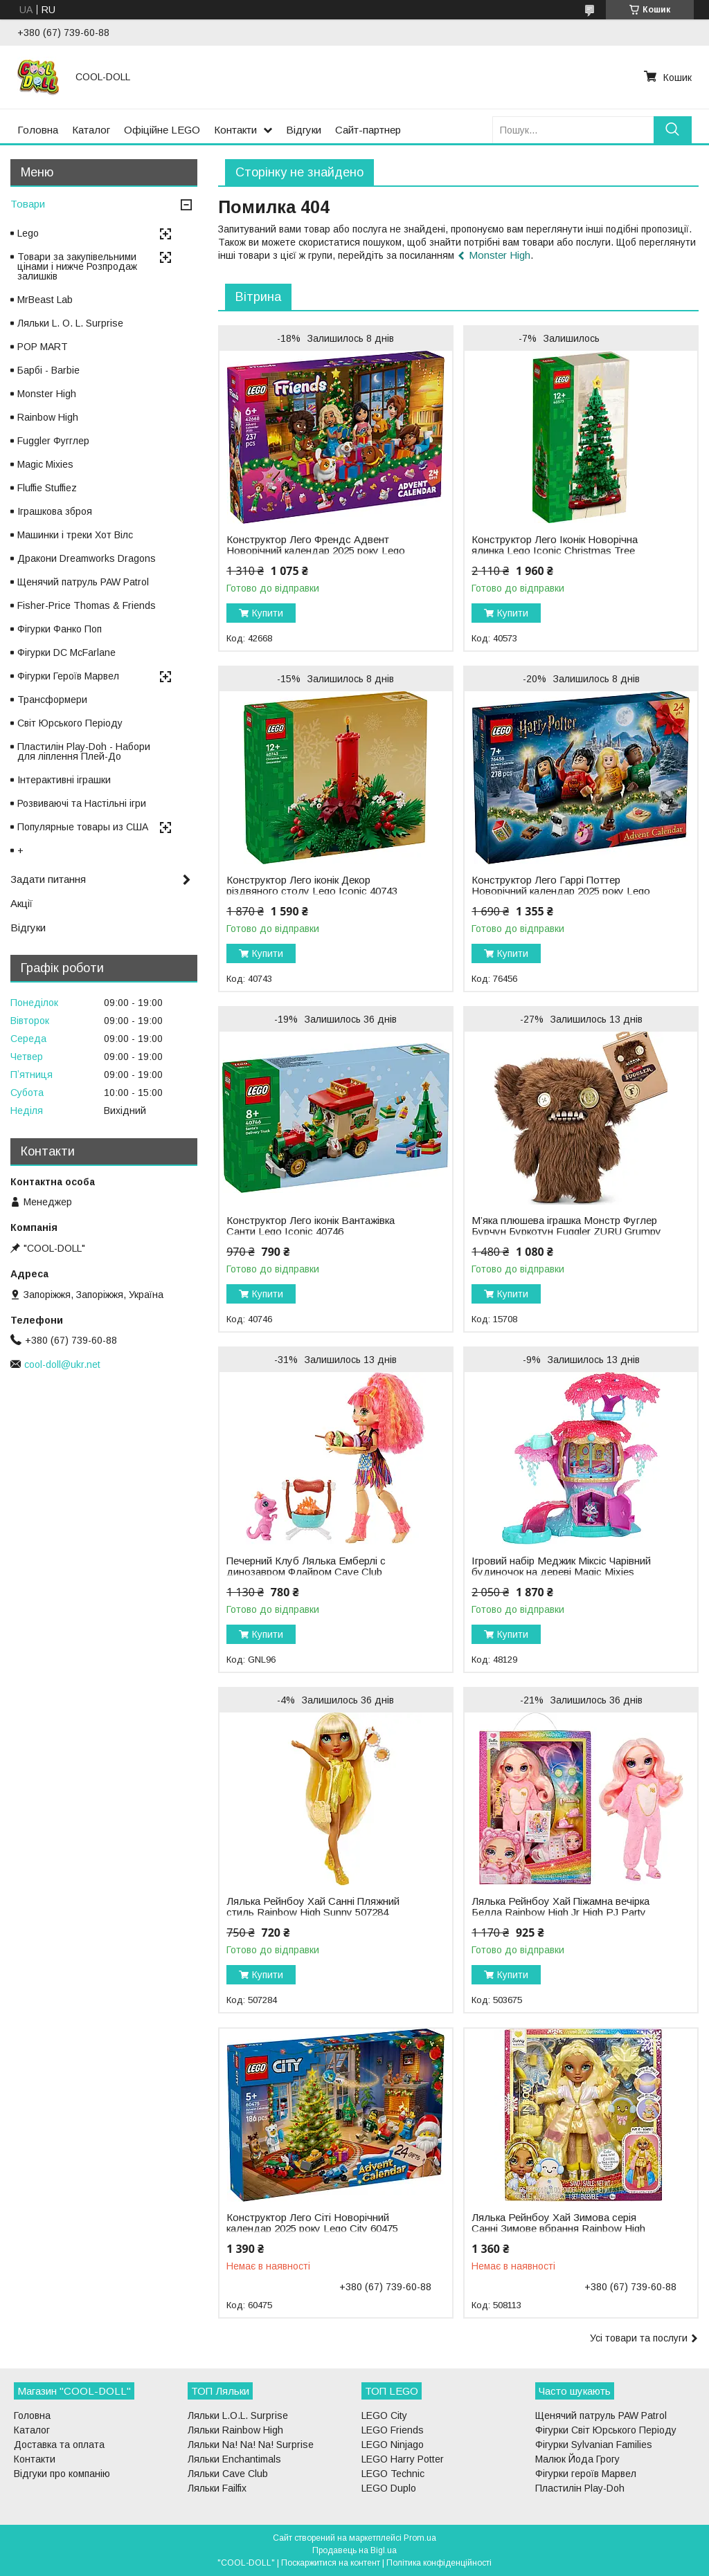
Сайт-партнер (368, 130)
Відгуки (303, 130)
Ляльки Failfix (217, 2488)
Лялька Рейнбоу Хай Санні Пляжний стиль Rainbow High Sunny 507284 (313, 1907)
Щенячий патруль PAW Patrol (83, 581)
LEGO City (384, 2415)
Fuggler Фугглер (53, 440)
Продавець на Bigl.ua (354, 2550)
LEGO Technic (392, 2473)
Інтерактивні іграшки (64, 779)
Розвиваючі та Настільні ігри (81, 803)
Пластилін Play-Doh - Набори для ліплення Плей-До (83, 751)
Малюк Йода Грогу (577, 2459)
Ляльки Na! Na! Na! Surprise (251, 2444)
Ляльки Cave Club (228, 2473)
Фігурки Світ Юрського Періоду (605, 2430)
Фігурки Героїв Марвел (68, 676)
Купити (267, 613)
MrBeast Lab (45, 299)
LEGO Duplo (388, 2488)
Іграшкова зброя (54, 511)
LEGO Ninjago (392, 2444)
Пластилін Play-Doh (580, 2488)
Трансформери (52, 699)
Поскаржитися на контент (330, 2563)
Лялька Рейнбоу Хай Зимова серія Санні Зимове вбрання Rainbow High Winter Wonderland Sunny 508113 (558, 2228)
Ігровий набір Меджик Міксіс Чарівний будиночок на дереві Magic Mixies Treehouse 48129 (561, 1572)
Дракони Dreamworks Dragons (86, 558)
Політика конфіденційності (439, 2563)
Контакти (235, 130)
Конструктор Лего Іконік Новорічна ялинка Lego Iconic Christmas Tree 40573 (555, 550)
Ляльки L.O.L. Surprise (238, 2415)
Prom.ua (420, 2538)
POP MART (42, 346)
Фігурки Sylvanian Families (593, 2444)
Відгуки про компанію (62, 2473)
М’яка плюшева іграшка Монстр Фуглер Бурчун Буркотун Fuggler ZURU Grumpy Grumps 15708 (566, 1231)
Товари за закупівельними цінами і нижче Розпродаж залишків (77, 266)
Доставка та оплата (59, 2444)
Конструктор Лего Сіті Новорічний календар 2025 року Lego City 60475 (312, 2223)
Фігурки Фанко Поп (59, 628)
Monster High (499, 255)
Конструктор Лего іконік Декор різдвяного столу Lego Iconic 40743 (311, 886)
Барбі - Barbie (48, 370)
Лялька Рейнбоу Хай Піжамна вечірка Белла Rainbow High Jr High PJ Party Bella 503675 (560, 1912)
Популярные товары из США (82, 826)
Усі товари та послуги (639, 2338)
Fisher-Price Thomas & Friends (86, 605)
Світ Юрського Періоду (70, 723)
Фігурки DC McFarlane (66, 652)
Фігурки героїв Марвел (585, 2473)
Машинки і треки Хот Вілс (75, 534)
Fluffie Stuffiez (47, 487)
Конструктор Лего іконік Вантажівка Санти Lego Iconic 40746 (310, 1226)
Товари (27, 204)
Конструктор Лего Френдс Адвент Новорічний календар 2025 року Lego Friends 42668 (315, 550)
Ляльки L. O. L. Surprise (70, 323)
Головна (37, 130)
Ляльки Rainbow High (235, 2430)
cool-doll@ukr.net (62, 1364)
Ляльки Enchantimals (234, 2459)
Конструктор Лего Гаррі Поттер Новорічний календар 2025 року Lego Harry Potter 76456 (561, 891)
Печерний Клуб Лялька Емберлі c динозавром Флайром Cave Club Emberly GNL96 (306, 1572)
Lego (28, 233)
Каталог (91, 130)
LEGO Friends (392, 2430)
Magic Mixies (45, 464)
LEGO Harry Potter (402, 2459)
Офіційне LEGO (162, 130)
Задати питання (48, 879)
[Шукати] (673, 129)
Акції (21, 903)
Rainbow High (47, 417)
